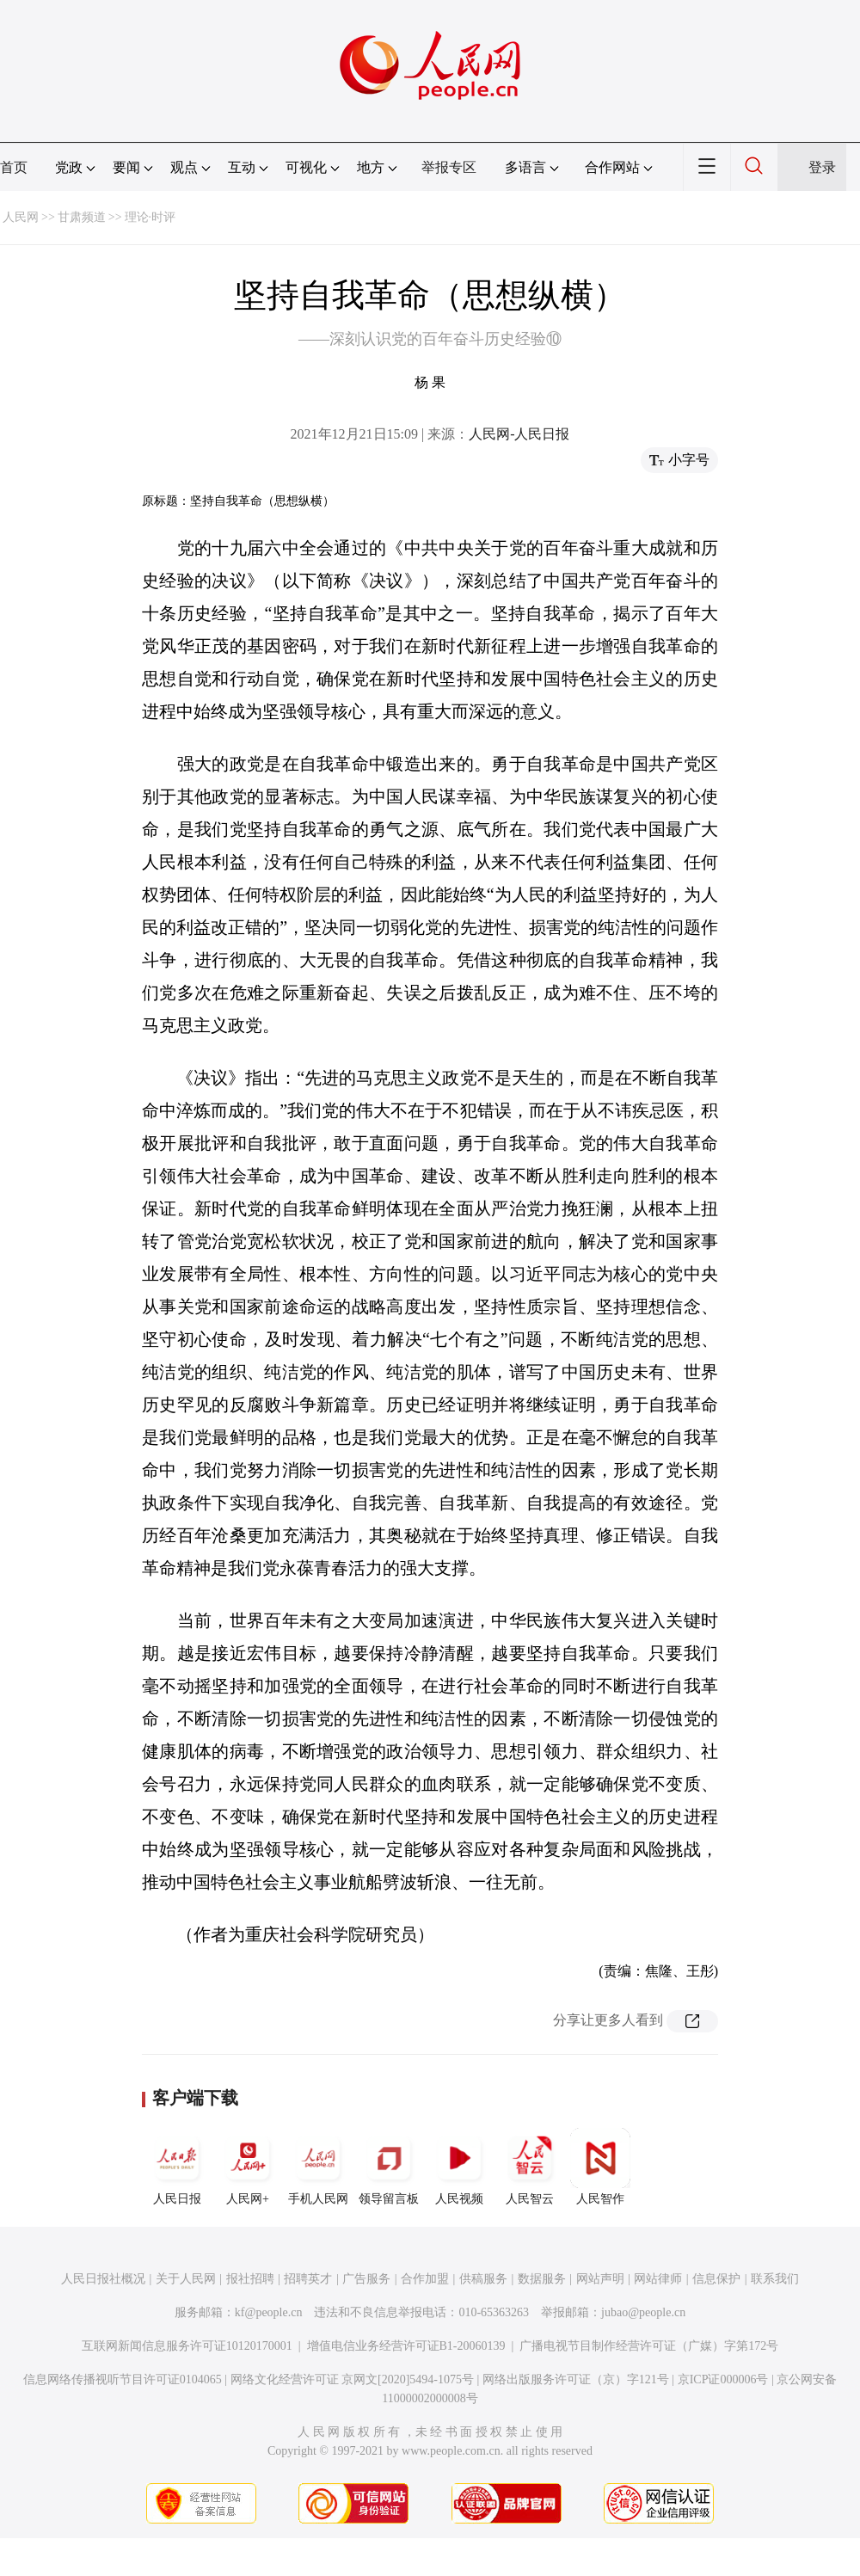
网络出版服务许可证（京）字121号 (575, 2379)
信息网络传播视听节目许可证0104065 (122, 2379)
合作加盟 (425, 2278)
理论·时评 (150, 217)
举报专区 (448, 167)
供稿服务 (483, 2278)
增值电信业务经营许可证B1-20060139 (406, 2345)
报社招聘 (250, 2278)
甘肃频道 (82, 217)
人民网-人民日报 (519, 434)
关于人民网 (186, 2278)
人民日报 (177, 2166)
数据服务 (542, 2278)
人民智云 (530, 2166)
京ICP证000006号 (723, 2379)
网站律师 (658, 2278)
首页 (14, 167)
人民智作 (600, 2166)
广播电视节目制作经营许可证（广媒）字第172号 (648, 2345)
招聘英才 (308, 2278)
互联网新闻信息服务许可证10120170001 (187, 2345)
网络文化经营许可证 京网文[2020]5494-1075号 (352, 2379)
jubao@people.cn (643, 2312)
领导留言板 (389, 2166)
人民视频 (459, 2166)
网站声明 (600, 2278)
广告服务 (366, 2278)
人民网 (21, 217)
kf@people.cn (269, 2312)
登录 (822, 167)
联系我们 (775, 2278)
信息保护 (716, 2278)
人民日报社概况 (103, 2278)
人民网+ (248, 2166)
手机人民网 (318, 2166)
